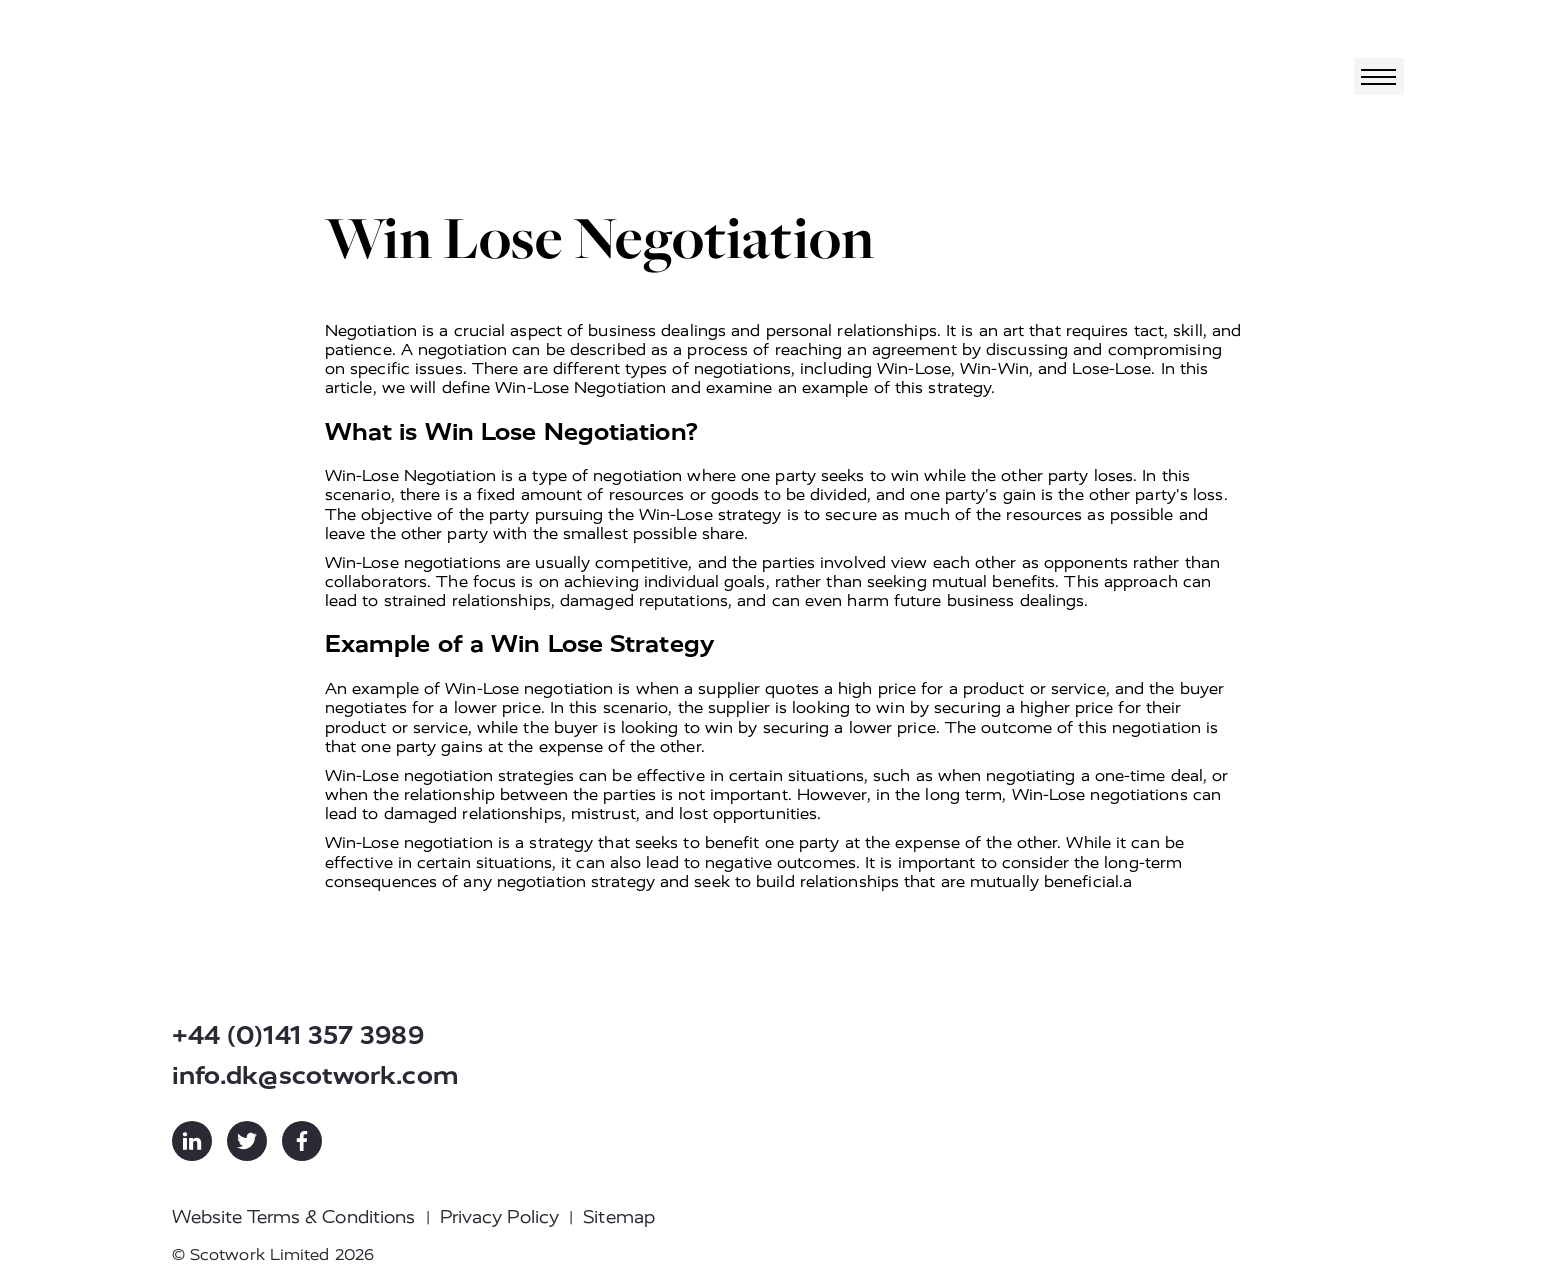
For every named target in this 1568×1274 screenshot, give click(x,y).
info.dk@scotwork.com (315, 1075)
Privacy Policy (499, 1217)
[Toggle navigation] (1379, 76)
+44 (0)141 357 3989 (298, 1035)
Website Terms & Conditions (294, 1217)
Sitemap (619, 1217)
